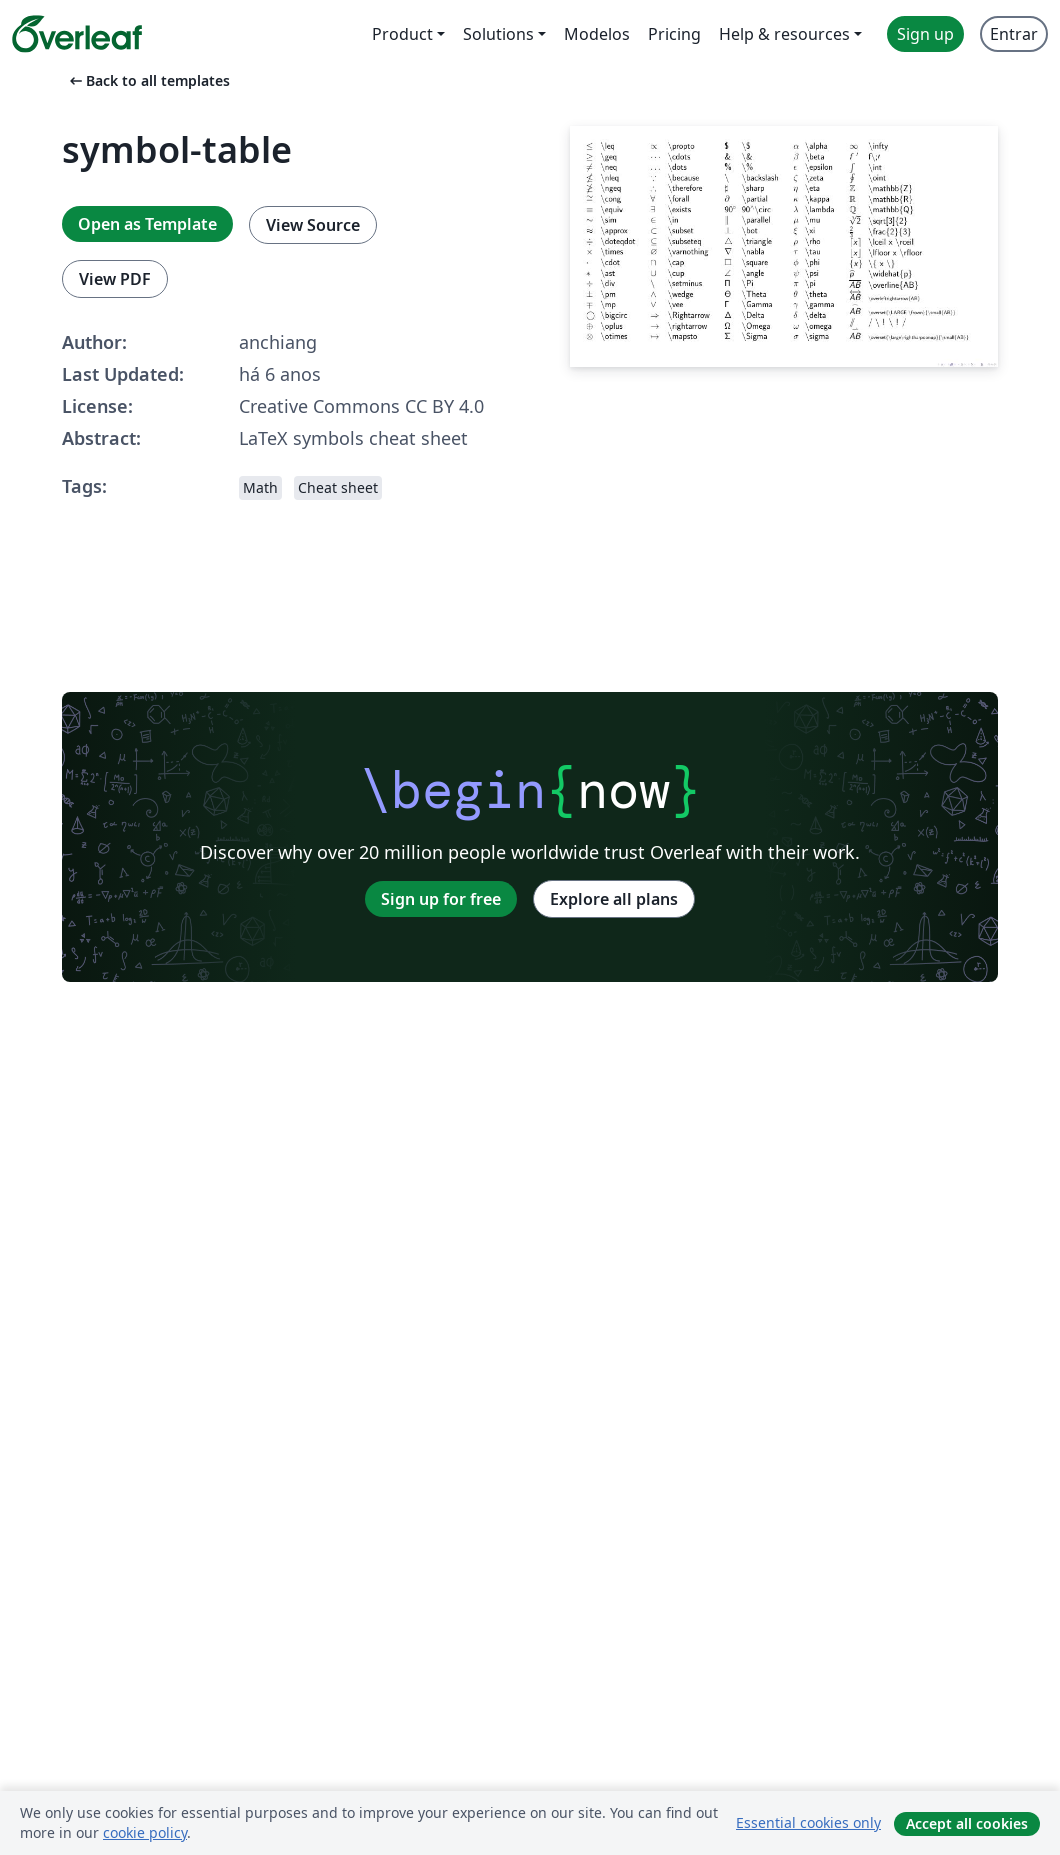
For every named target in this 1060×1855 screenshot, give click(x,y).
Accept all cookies (967, 1823)
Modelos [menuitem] (597, 34)
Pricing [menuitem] (674, 34)
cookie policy (145, 1832)
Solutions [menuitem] (498, 34)
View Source (313, 225)
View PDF (115, 279)
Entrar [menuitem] (1014, 34)
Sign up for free (441, 899)
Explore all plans (614, 899)
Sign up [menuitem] (925, 34)
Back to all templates (148, 80)
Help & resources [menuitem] (784, 34)
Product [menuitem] (402, 34)
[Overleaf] (77, 34)
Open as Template (147, 224)
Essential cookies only (808, 1822)
